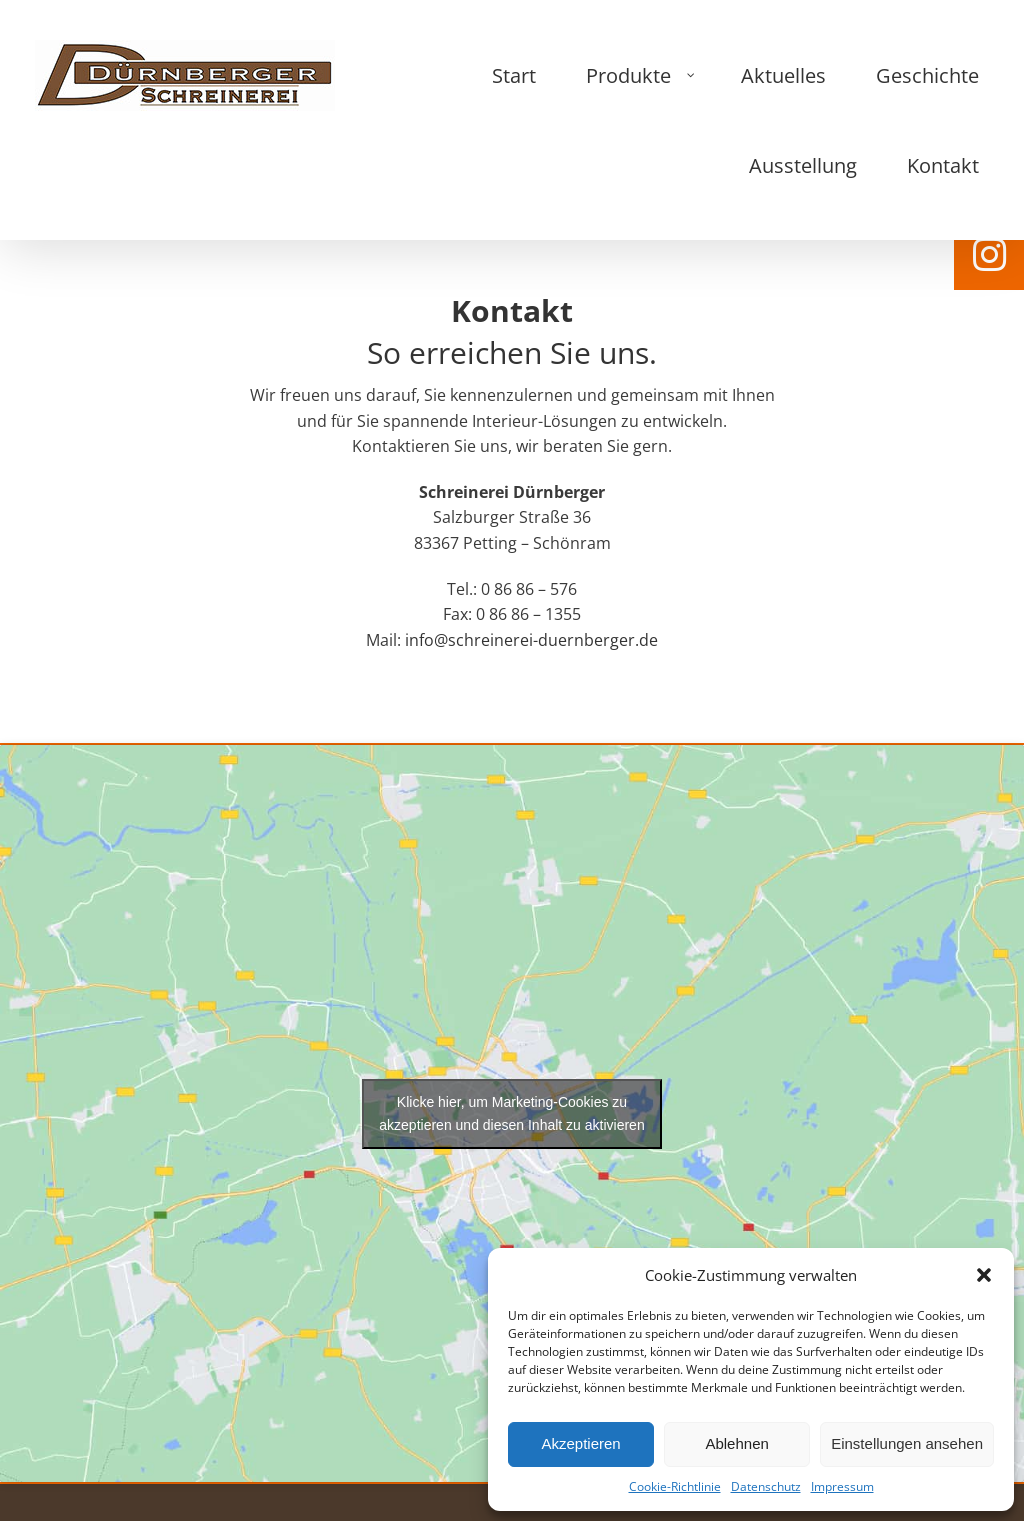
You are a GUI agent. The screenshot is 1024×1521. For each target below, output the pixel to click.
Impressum (842, 1486)
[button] (984, 1275)
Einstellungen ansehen (907, 1443)
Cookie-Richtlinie (675, 1486)
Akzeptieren (580, 1443)
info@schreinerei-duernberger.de (529, 544)
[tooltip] (989, 255)
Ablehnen (736, 1443)
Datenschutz (766, 1486)
